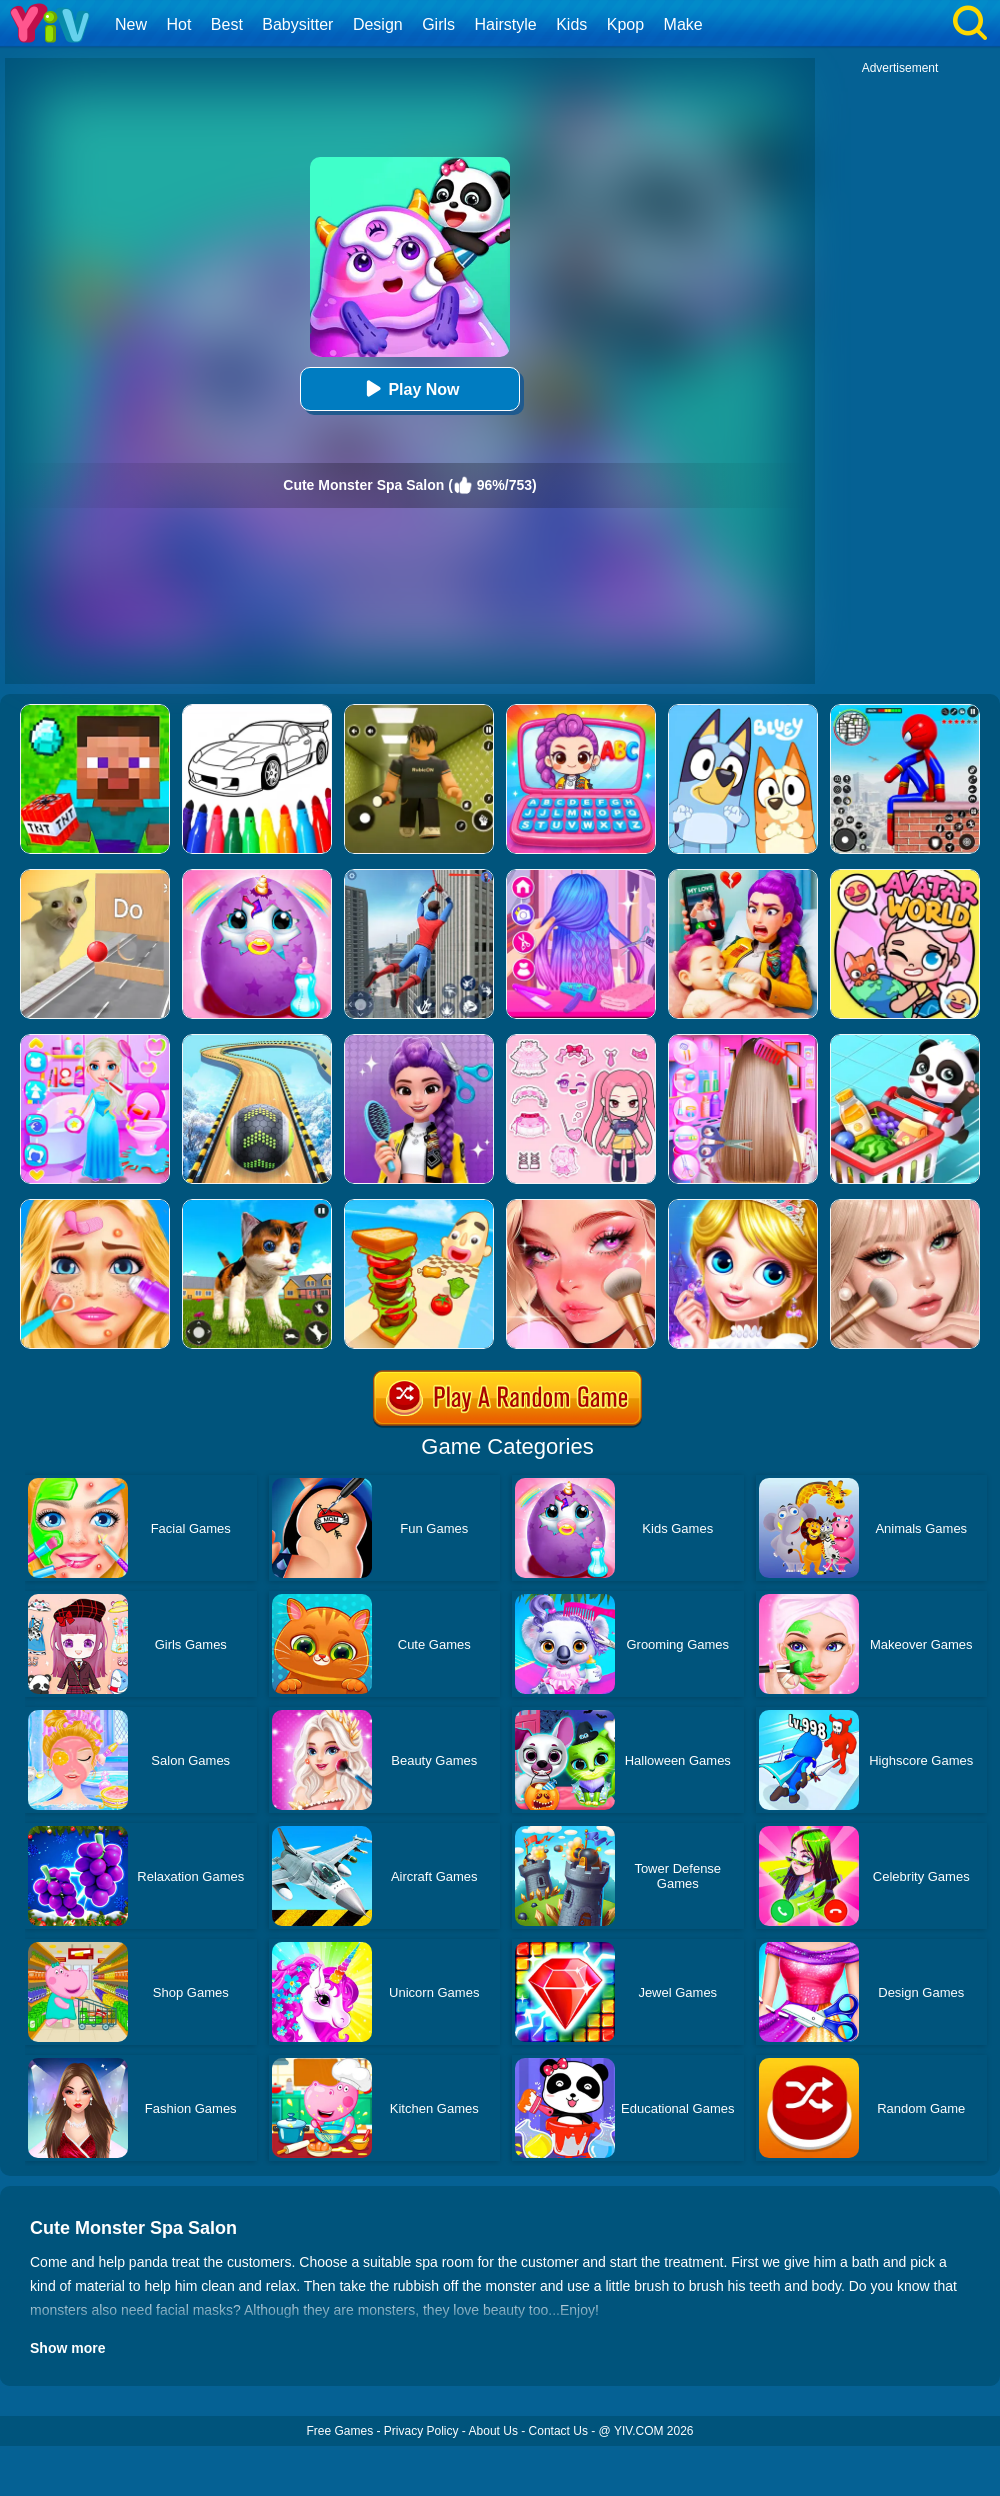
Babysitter (297, 24)
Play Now (409, 388)
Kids (571, 24)
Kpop (625, 24)
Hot (178, 24)
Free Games (339, 2431)
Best (227, 24)
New (131, 24)
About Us (493, 2431)
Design (378, 24)
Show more (67, 2348)
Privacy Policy (421, 2431)
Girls (438, 24)
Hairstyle (506, 24)
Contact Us (558, 2431)
